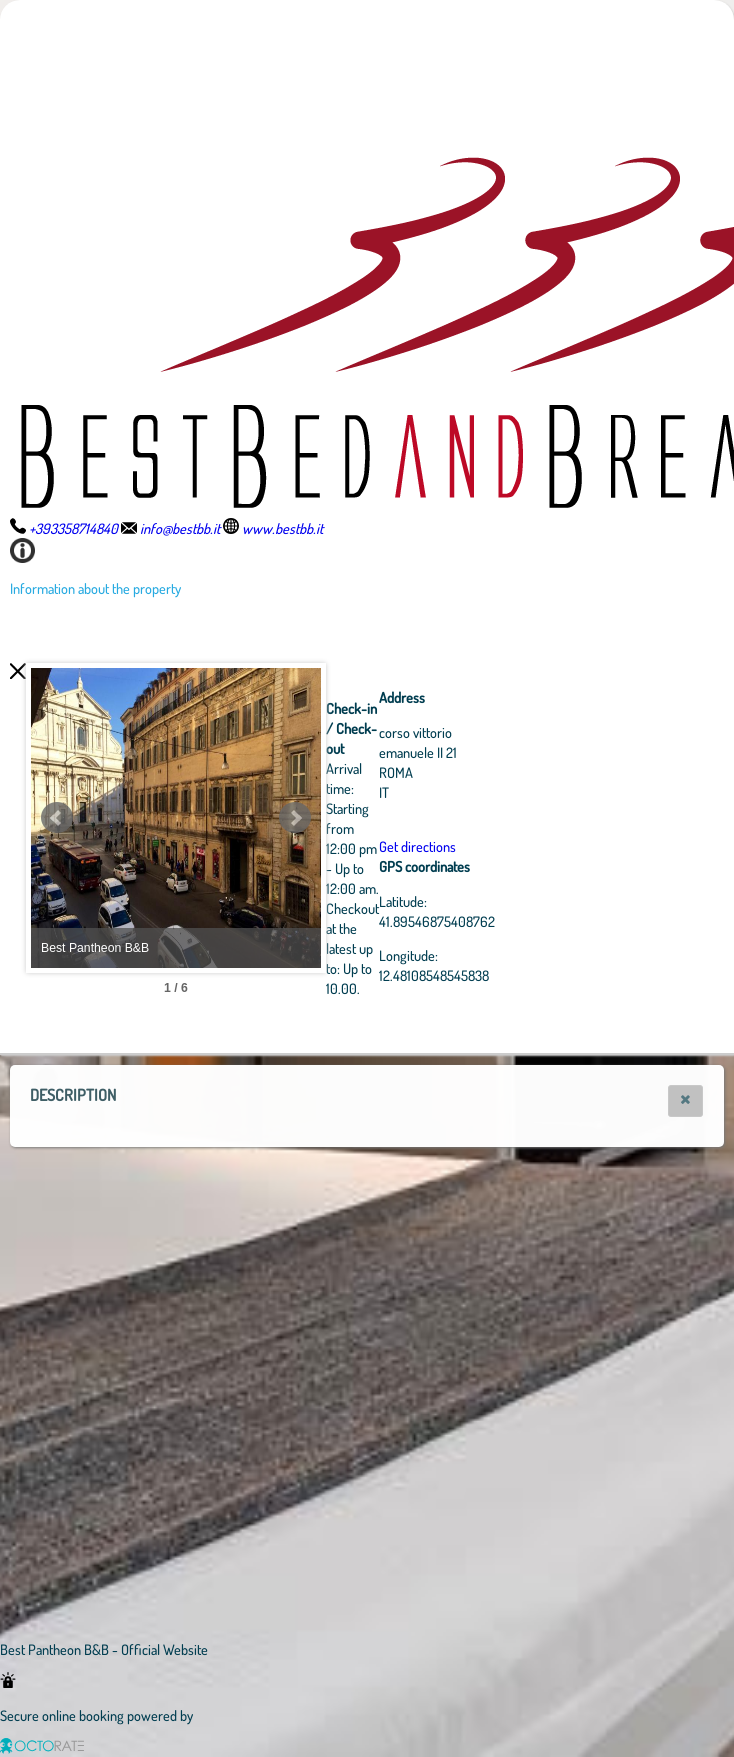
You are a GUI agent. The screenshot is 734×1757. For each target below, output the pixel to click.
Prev (57, 818)
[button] (685, 1101)
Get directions (527, 846)
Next (405, 818)
